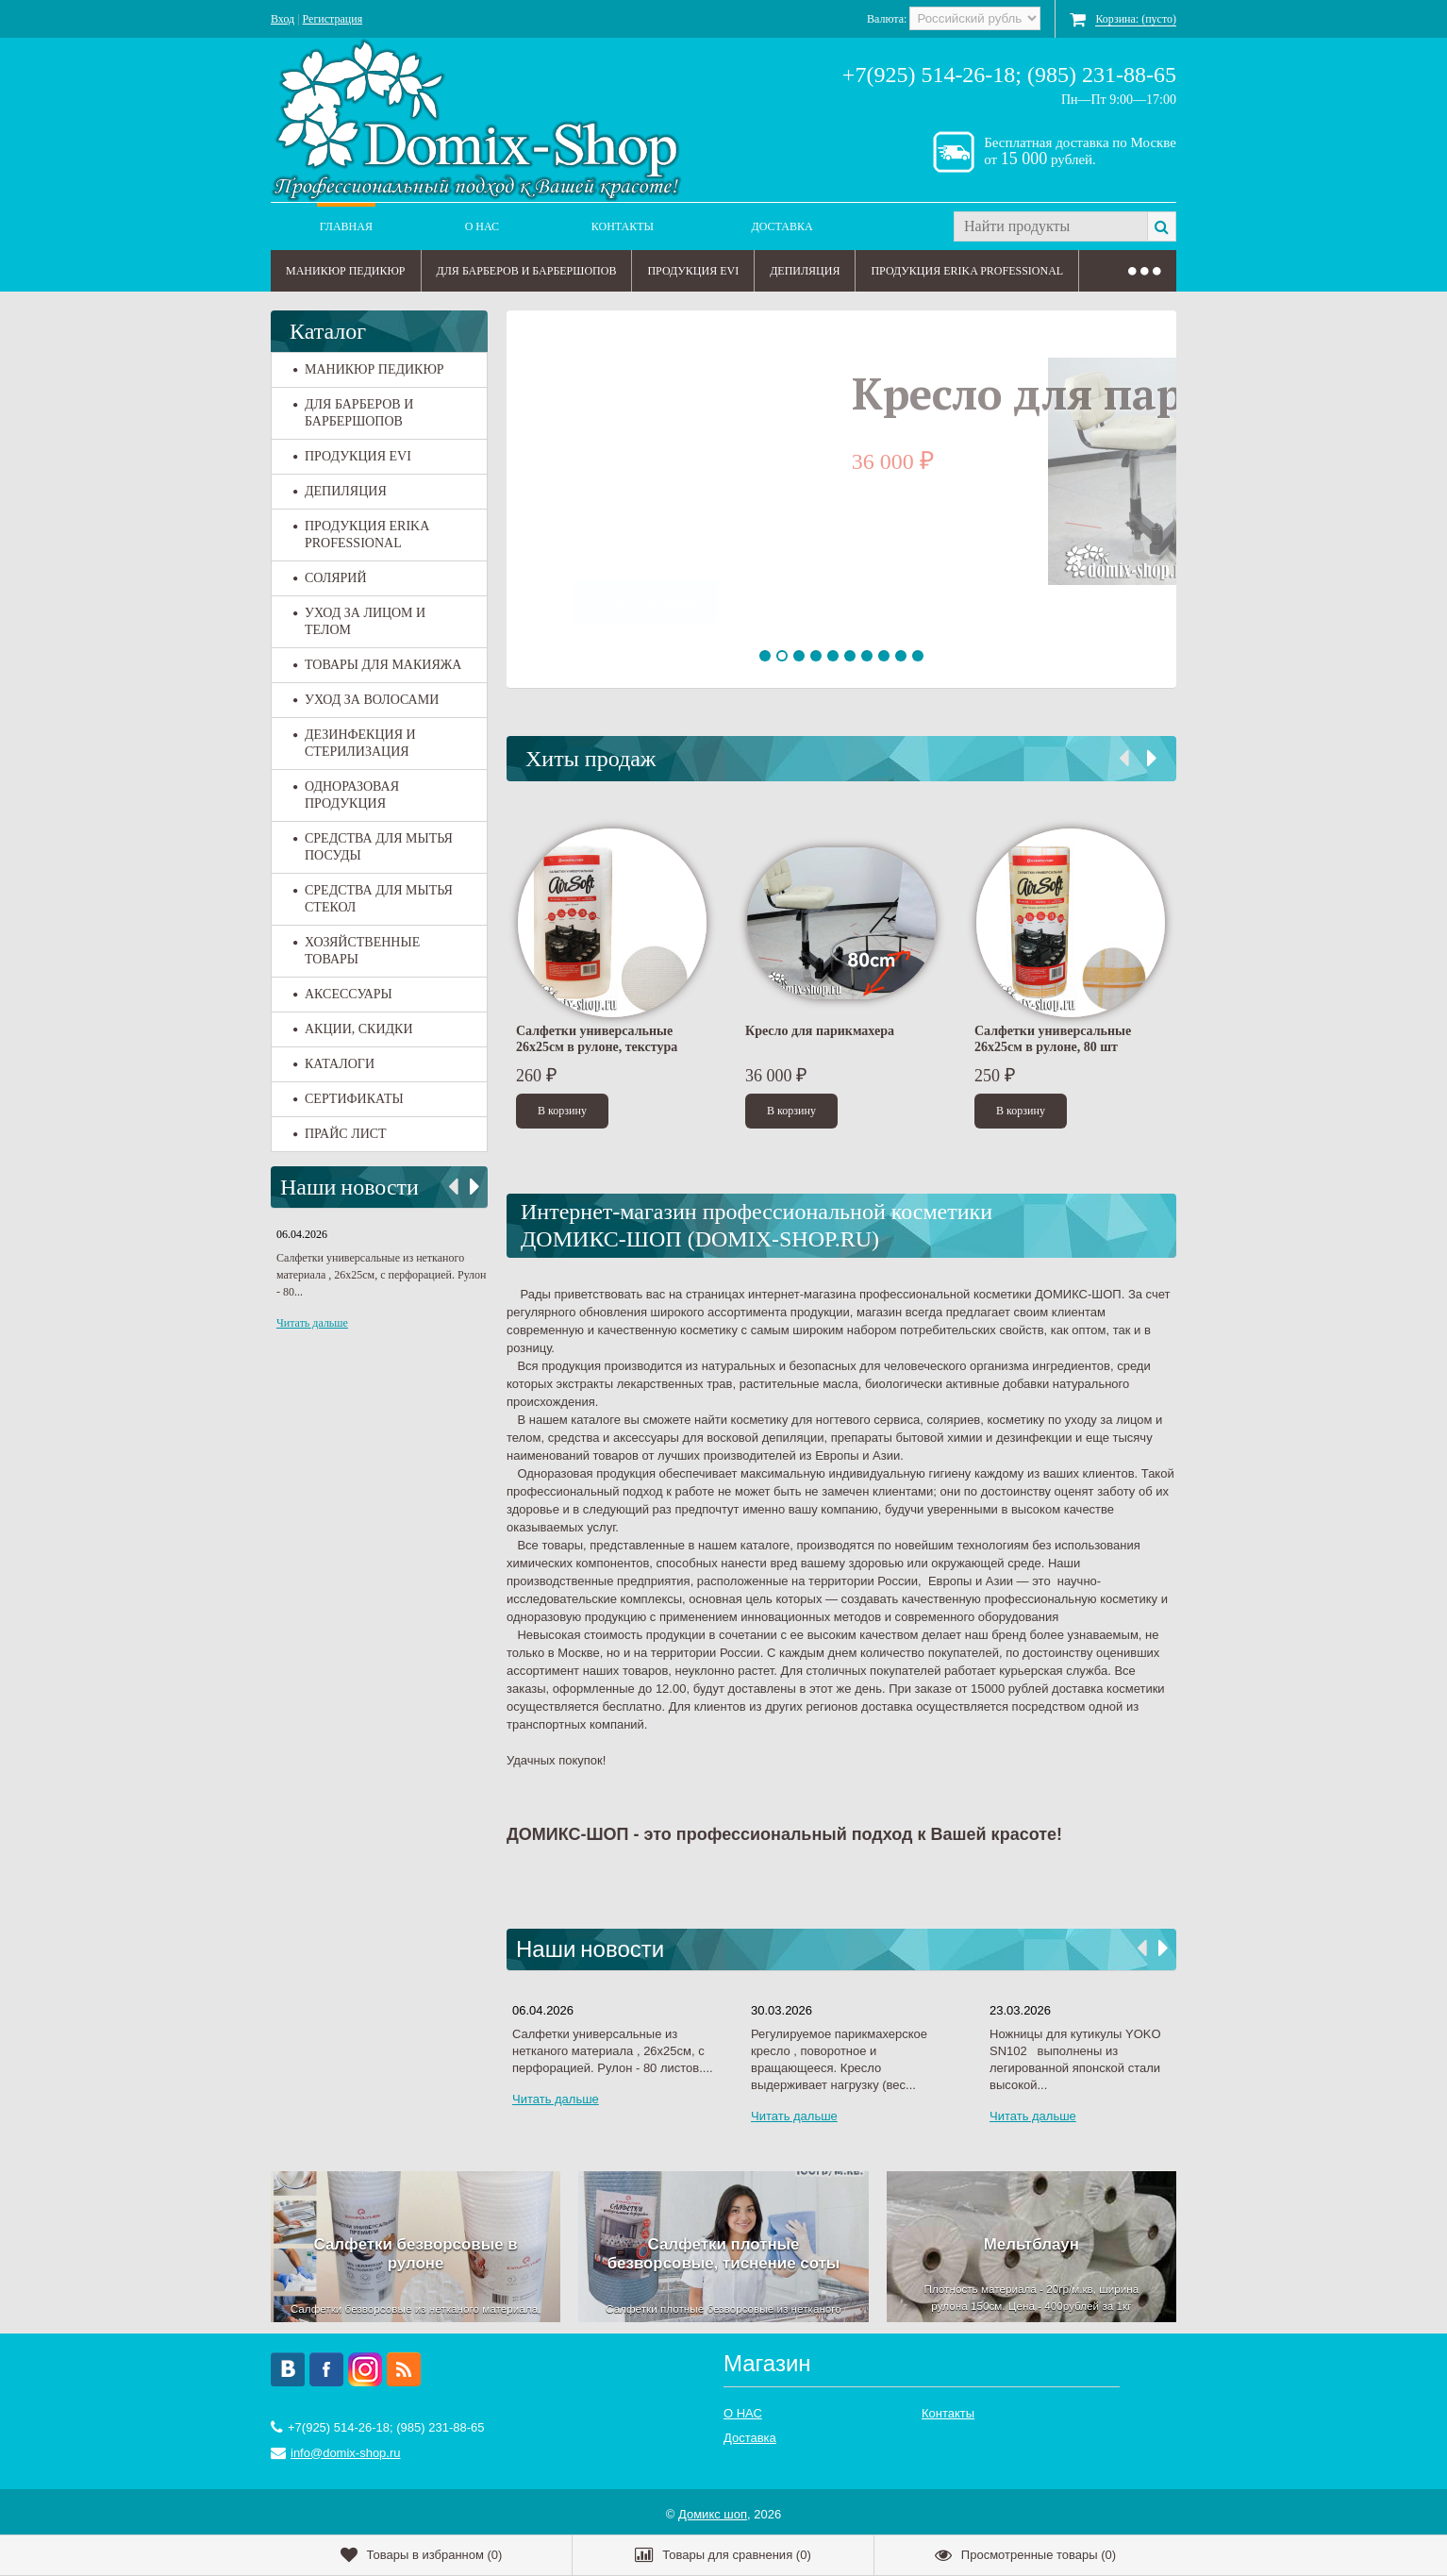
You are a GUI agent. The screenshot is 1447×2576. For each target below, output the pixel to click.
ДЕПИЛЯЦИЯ (805, 270)
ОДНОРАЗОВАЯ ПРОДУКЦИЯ (346, 795)
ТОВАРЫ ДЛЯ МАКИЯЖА (377, 665)
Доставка (782, 226)
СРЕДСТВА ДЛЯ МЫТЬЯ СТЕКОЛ (373, 898)
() (422, 2555)
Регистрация (333, 18)
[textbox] (1050, 226)
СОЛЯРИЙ (330, 578)
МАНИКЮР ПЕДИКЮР (346, 270)
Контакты (622, 226)
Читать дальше (312, 1323)
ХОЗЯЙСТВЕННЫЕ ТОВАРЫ (356, 950)
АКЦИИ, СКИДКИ (353, 1029)
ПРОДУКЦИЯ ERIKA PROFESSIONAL (967, 270)
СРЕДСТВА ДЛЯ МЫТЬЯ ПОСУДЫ (373, 846)
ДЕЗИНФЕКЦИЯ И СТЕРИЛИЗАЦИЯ (354, 743)
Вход (282, 18)
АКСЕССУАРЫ (342, 994)
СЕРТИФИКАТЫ (348, 1099)
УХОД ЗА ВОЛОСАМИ (366, 700)
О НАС (482, 226)
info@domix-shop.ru (346, 2447)
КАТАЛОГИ (333, 1064)
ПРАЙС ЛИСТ (340, 1134)
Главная (346, 226)
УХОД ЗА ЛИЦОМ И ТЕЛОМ (359, 621)
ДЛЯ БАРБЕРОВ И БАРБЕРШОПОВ (527, 270)
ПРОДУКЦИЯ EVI (693, 270)
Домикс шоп (712, 2508)
